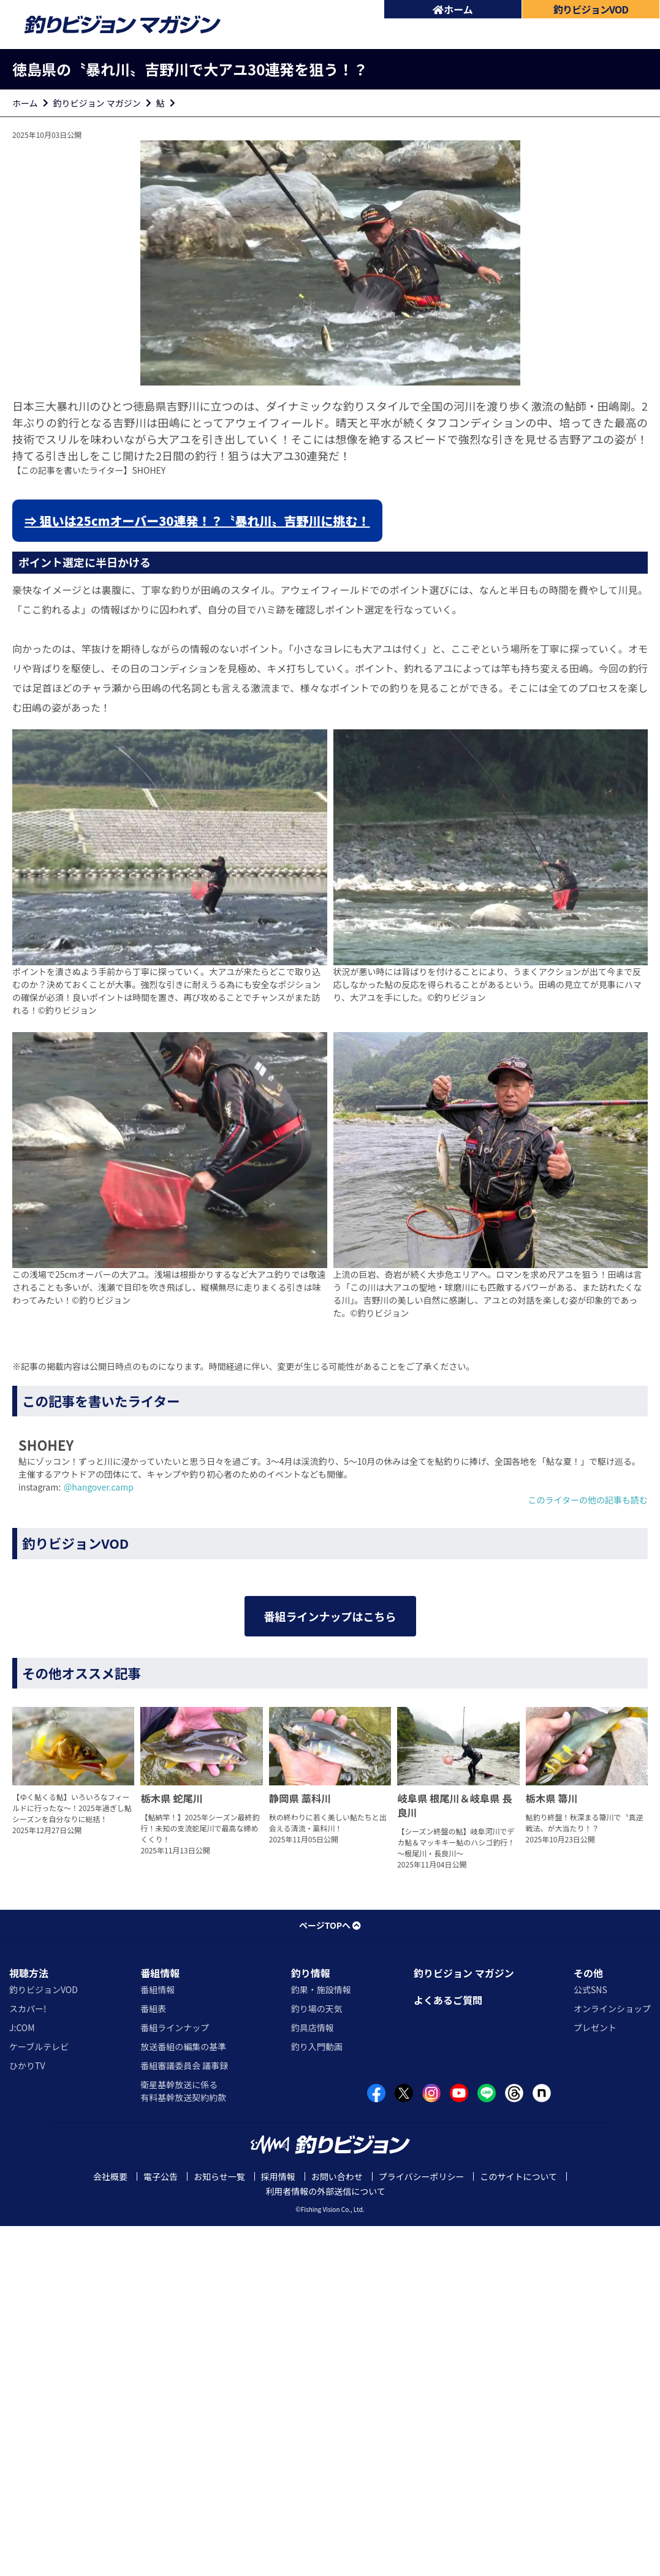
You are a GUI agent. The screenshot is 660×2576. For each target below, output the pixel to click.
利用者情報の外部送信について (325, 2541)
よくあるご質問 (448, 2349)
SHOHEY (148, 470)
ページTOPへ (330, 2274)
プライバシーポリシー (422, 2526)
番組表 (153, 2358)
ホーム (453, 9)
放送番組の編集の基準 (183, 2396)
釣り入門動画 (317, 2396)
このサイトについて (518, 2526)
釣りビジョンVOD (43, 2339)
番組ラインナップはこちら (330, 1881)
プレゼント (595, 2377)
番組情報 (160, 2322)
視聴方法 (28, 2322)
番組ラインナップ (174, 2377)
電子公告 (160, 2526)
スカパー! (28, 2358)
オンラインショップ (612, 2358)
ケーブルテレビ (39, 2396)
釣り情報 (310, 2322)
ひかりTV (27, 2415)
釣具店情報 (312, 2377)
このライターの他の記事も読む (588, 1500)
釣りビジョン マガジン (97, 103)
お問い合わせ (337, 2526)
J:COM (22, 2377)
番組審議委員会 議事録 (184, 2415)
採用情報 (278, 2526)
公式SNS (590, 2339)
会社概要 (110, 2526)
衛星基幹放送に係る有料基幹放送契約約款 (183, 2440)
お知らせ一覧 (219, 2526)
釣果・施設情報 (321, 2339)
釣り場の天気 (317, 2358)
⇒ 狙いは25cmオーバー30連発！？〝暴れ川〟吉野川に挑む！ (197, 521)
